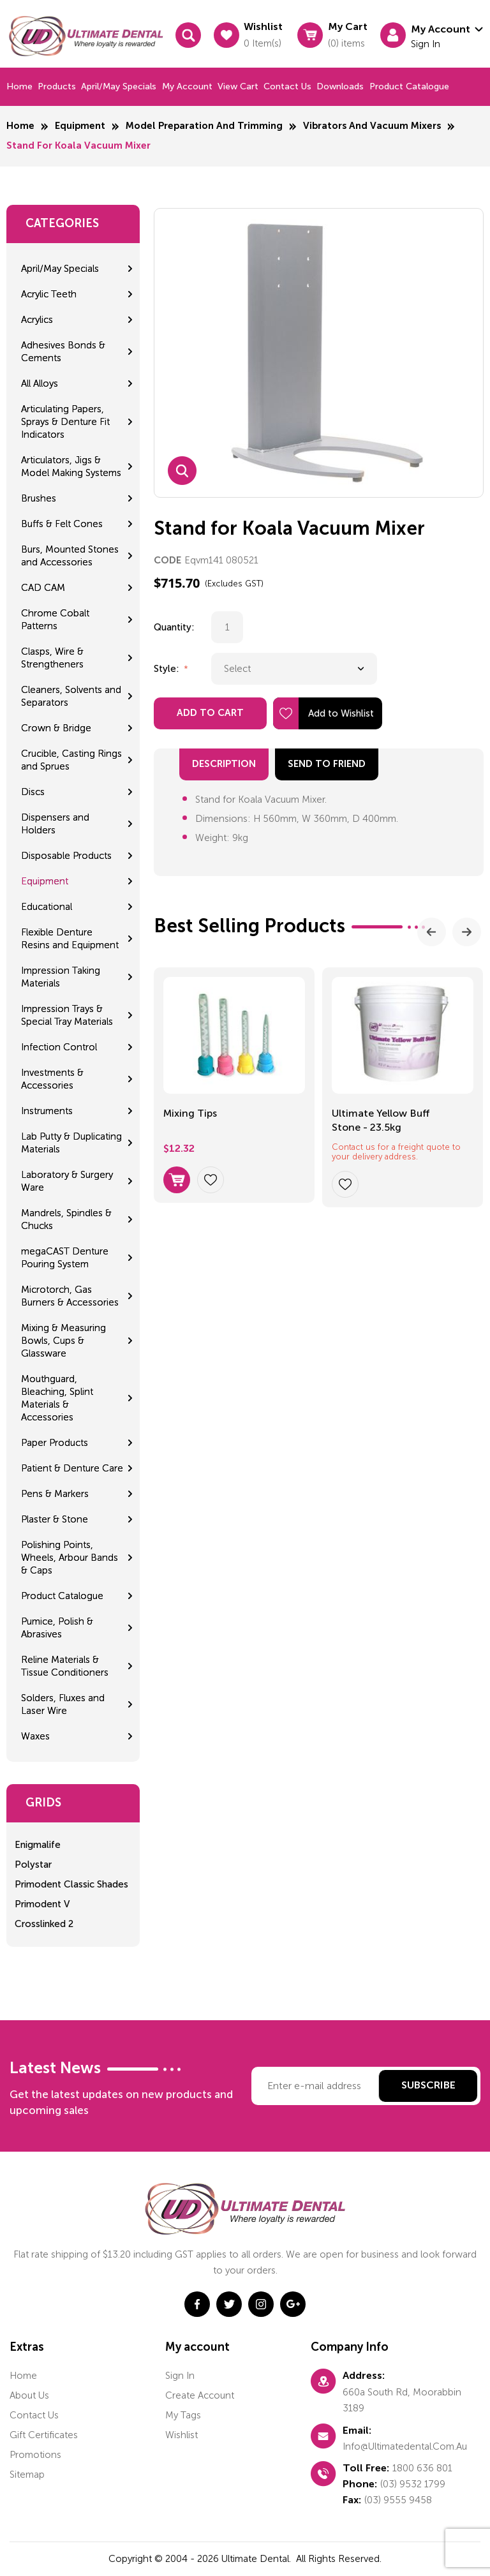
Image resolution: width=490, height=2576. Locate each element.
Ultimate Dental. (257, 2559)
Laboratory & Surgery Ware (67, 1181)
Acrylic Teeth (49, 294)
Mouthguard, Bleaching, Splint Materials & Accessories (57, 1398)
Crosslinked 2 (44, 1924)
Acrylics (37, 319)
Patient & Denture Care (72, 1468)
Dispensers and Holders (55, 824)
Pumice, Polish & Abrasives (57, 1628)
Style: (168, 668)
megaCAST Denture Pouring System (64, 1258)
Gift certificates (44, 2435)
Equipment (80, 126)
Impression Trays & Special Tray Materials (67, 1015)
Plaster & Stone (54, 1519)
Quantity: (174, 627)
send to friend (327, 764)
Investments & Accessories (52, 1079)
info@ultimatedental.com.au (405, 2446)
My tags (183, 2415)
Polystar (33, 1864)
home (23, 2375)
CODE (167, 560)
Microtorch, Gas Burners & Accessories (70, 1296)
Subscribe (428, 2086)
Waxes (35, 1736)
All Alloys (39, 383)
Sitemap (27, 2474)
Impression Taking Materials (60, 977)
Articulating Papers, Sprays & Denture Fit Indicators (65, 421)
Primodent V (42, 1904)
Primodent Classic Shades (71, 1884)
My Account (187, 86)
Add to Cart (210, 713)
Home (19, 86)
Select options (176, 1179)
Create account (199, 2395)
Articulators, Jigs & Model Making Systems (71, 466)
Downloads (340, 86)
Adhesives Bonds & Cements (63, 351)
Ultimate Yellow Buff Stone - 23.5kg (381, 1120)
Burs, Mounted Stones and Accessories (70, 556)
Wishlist (181, 2435)
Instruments (47, 1111)
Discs (33, 792)
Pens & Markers (55, 1494)
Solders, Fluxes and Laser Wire (63, 1704)
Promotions (35, 2455)
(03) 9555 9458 (398, 2500)
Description (224, 764)
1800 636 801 (422, 2468)
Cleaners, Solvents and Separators (71, 696)
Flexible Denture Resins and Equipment (70, 939)
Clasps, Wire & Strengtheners (52, 658)
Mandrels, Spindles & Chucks (66, 1219)
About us (29, 2395)
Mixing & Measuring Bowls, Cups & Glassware (63, 1340)
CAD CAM (43, 587)
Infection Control (59, 1047)
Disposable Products (66, 855)
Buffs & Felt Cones (62, 524)
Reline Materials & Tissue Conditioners (64, 1666)
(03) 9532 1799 (412, 2484)
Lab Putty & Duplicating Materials (71, 1143)
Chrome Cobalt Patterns (55, 619)
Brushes (38, 498)
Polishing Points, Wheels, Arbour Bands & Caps (69, 1557)
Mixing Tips (190, 1113)
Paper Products (54, 1442)
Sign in (180, 2375)
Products (57, 86)
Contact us (287, 86)
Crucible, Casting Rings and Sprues (71, 760)
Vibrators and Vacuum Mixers (372, 126)
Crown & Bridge (56, 728)
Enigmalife (38, 1844)
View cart (238, 86)
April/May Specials (118, 86)
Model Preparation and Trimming (204, 126)
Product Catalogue (409, 86)
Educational (46, 906)
